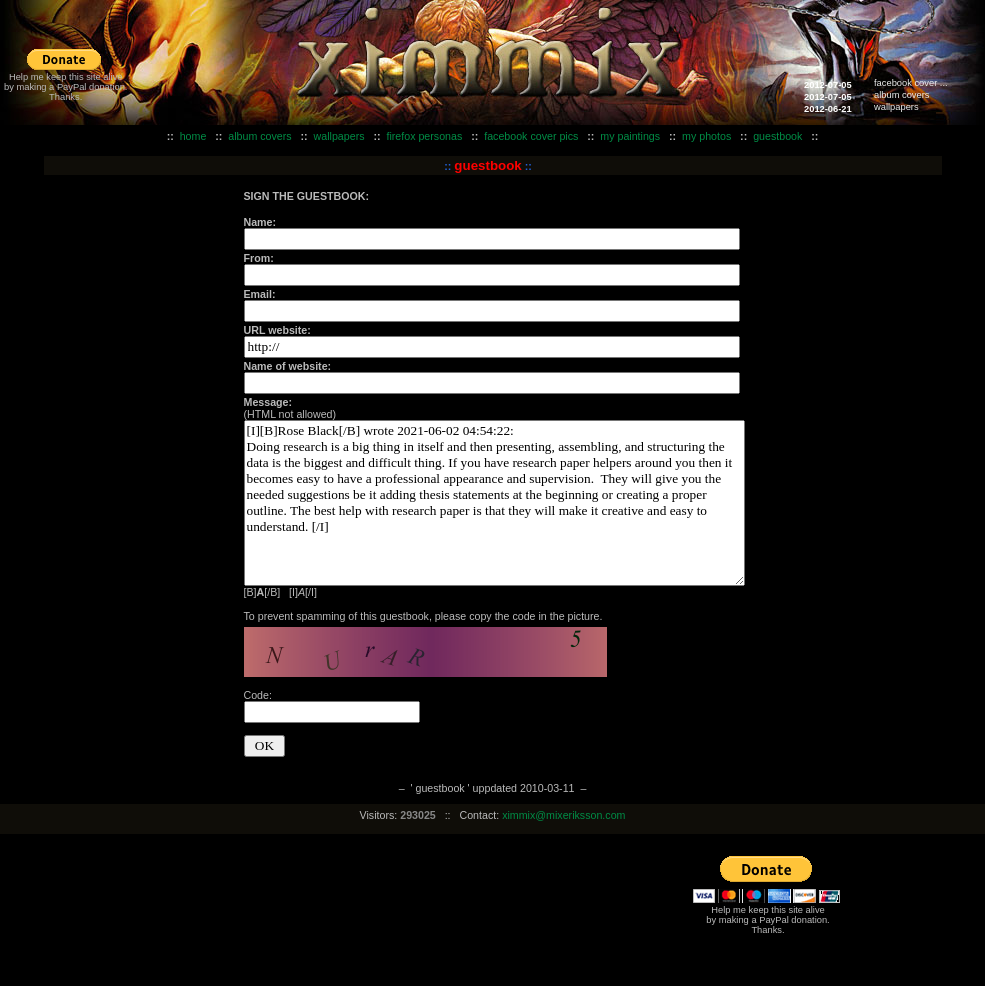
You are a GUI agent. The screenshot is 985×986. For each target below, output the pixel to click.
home (193, 136)
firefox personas (424, 136)
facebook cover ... (911, 83)
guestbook (777, 136)
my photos (706, 136)
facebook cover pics (531, 136)
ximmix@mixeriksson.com (563, 815)
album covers (901, 95)
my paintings (630, 136)
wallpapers (896, 107)
